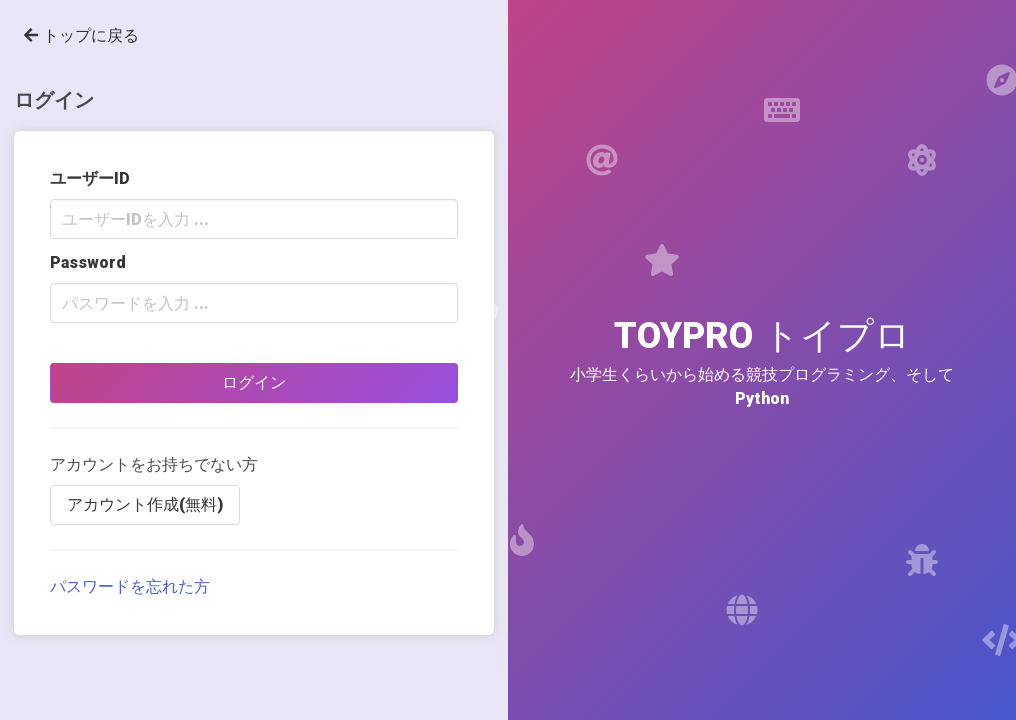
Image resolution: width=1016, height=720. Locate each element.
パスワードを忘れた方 (130, 586)
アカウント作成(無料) (145, 504)
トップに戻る (81, 35)
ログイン (254, 382)
